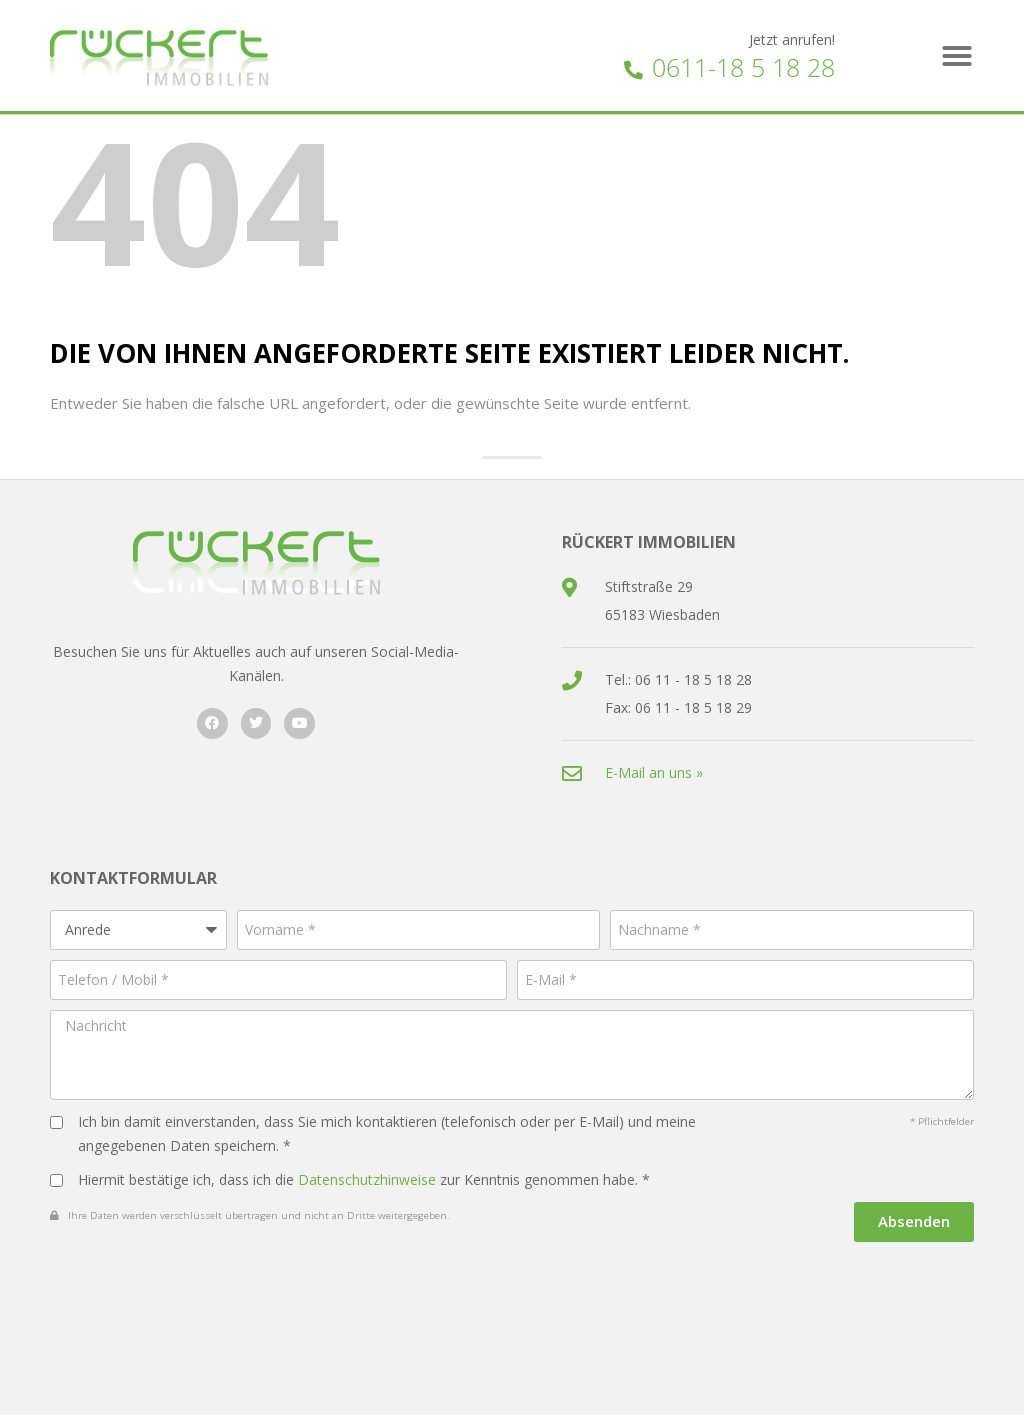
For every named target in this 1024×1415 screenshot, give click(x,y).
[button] (957, 56)
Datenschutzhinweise (367, 1179)
